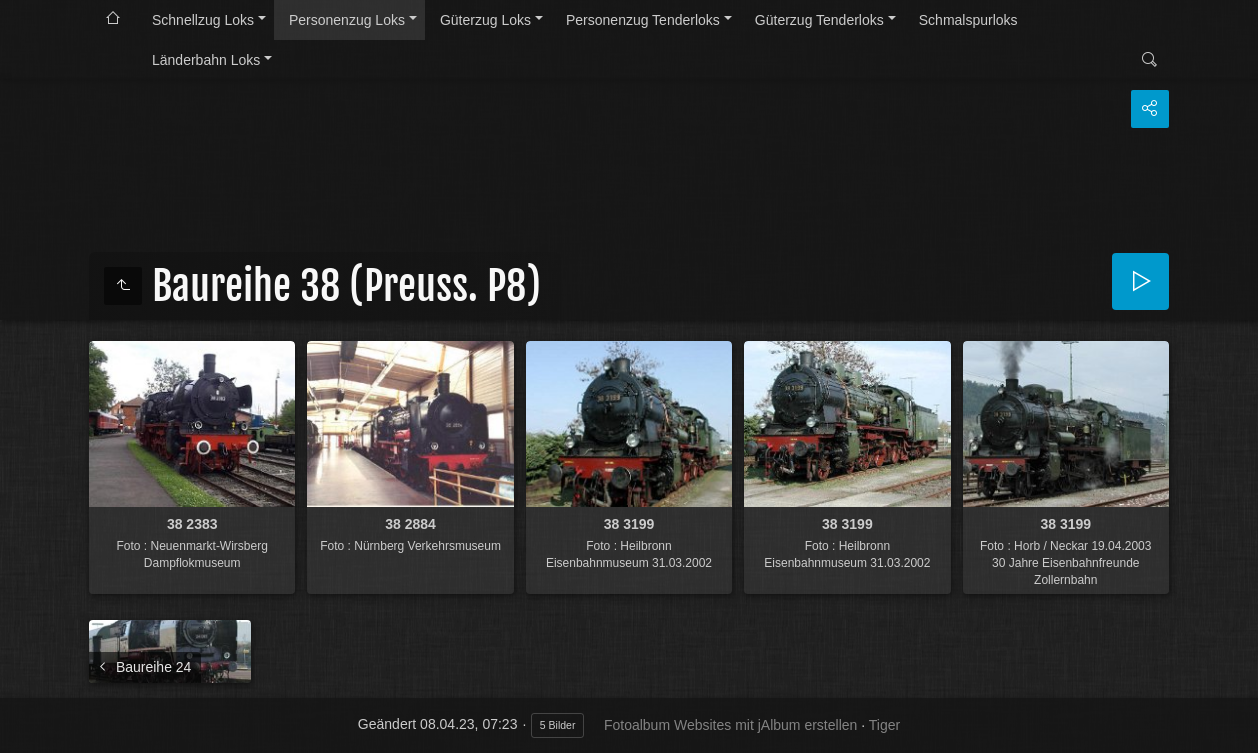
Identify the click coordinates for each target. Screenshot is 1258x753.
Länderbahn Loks (206, 60)
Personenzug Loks (347, 20)
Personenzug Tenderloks (643, 20)
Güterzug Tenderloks (819, 20)
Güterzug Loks (485, 20)
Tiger (884, 725)
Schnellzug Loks (203, 20)
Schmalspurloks (968, 20)
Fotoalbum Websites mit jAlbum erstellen (730, 725)
